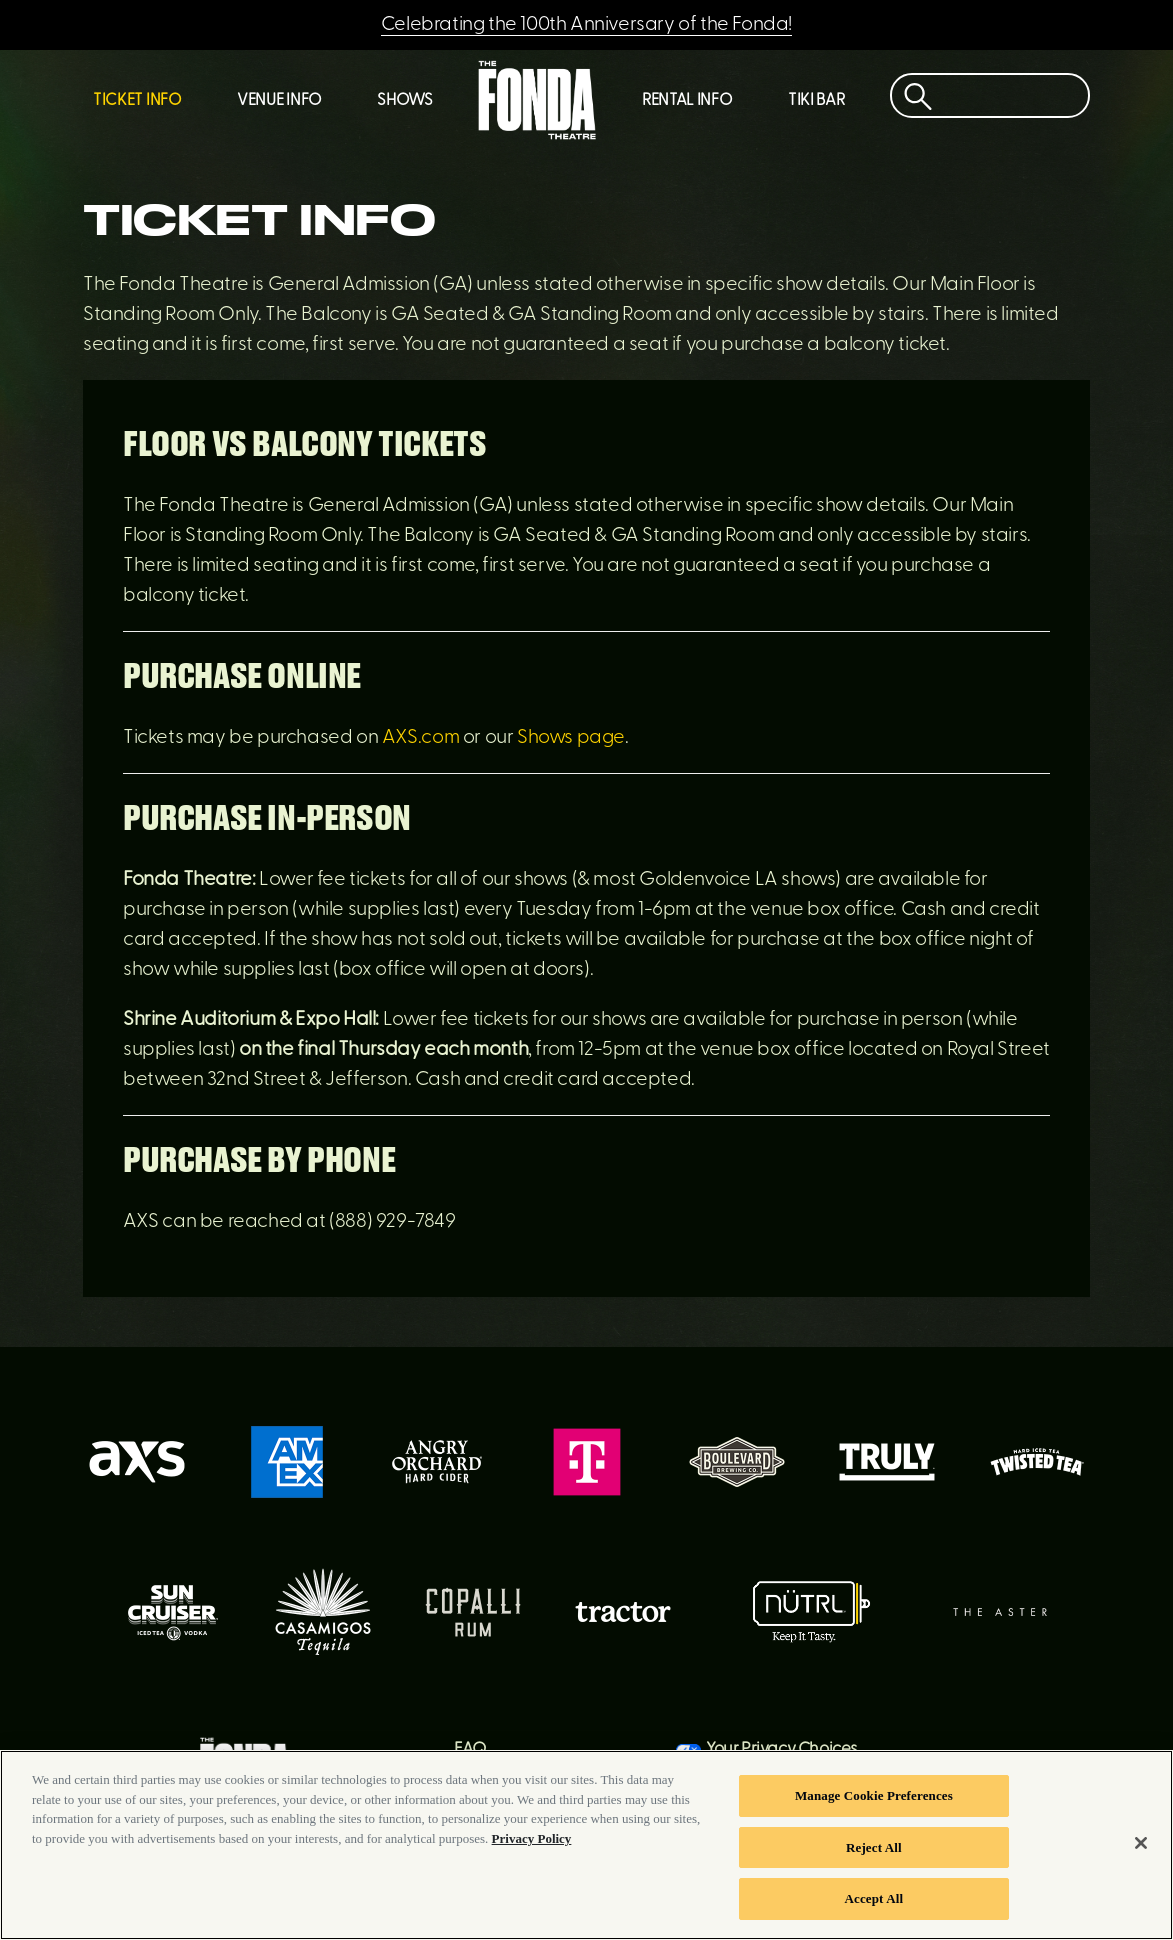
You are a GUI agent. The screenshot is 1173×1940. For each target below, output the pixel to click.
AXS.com (420, 738)
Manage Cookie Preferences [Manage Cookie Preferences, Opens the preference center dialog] (874, 1800)
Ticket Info (137, 101)
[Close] (1141, 1848)
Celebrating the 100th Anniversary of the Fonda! (586, 25)
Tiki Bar (816, 101)
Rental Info (687, 101)
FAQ (470, 1749)
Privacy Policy (532, 1843)
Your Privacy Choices (782, 1749)
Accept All (874, 1904)
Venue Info (279, 101)
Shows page (571, 738)
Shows (404, 101)
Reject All (874, 1852)
